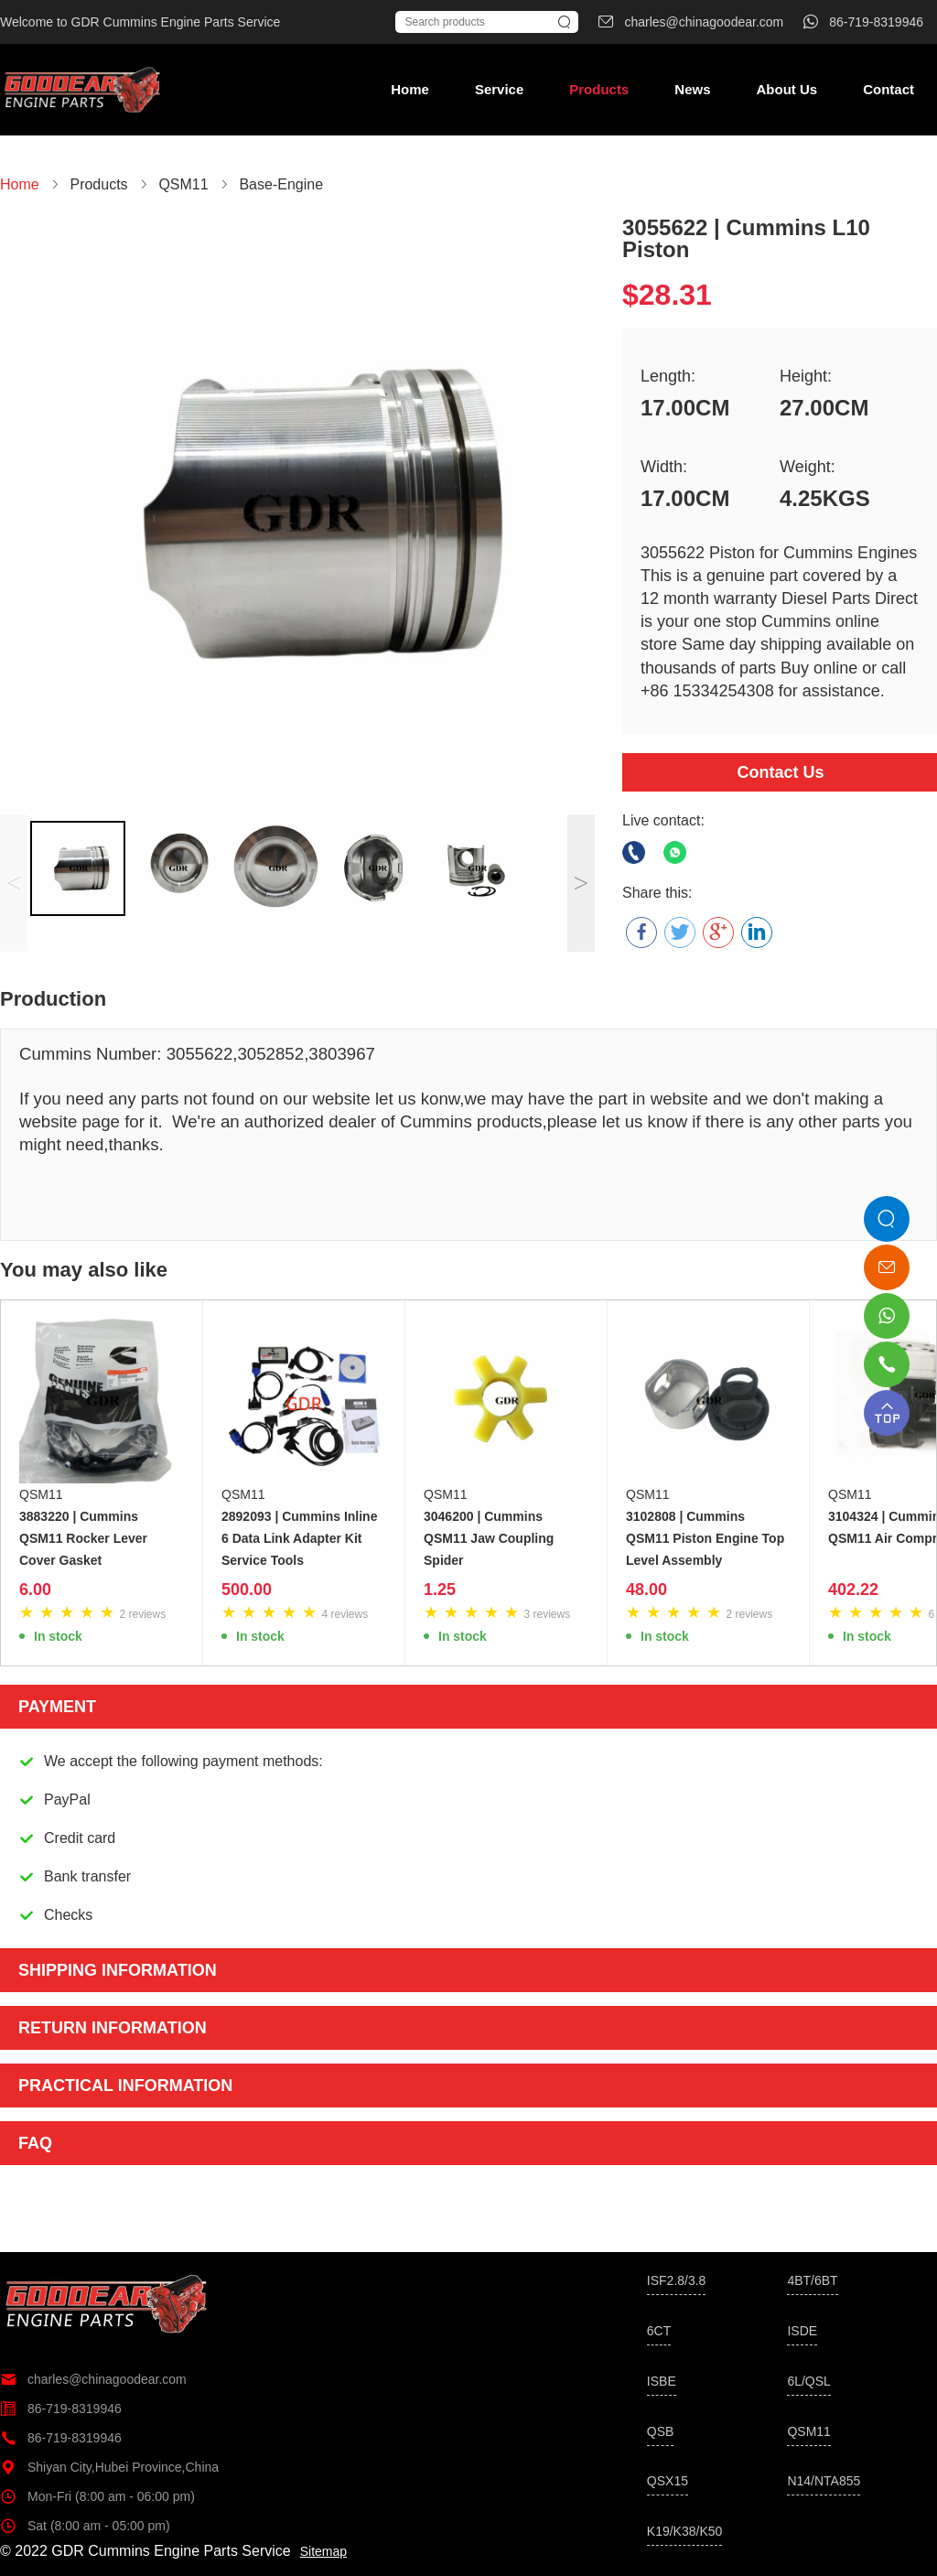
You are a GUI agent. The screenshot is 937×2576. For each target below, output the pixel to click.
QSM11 (40, 1494)
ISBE (661, 2381)
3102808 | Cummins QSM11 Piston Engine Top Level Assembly (705, 1538)
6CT (659, 2330)
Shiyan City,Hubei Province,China (109, 2467)
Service (499, 89)
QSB (660, 2431)
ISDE (802, 2330)
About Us (786, 89)
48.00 (646, 1589)
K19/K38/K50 (685, 2531)
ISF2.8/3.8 (676, 2280)
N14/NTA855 (823, 2481)
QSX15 (667, 2481)
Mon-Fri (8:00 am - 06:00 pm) (97, 2496)
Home (410, 89)
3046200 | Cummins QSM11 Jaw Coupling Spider (489, 1538)
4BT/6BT (812, 2280)
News (692, 89)
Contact (888, 89)
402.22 (853, 1589)
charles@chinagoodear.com (93, 2379)
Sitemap (323, 2551)
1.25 (440, 1589)
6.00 (35, 1589)
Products (599, 89)
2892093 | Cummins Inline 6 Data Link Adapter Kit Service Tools (299, 1538)
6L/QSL (808, 2381)
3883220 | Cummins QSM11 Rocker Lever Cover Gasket (83, 1538)
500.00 (246, 1589)
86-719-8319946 (61, 2408)
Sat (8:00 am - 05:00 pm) (85, 2525)
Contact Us (780, 772)
